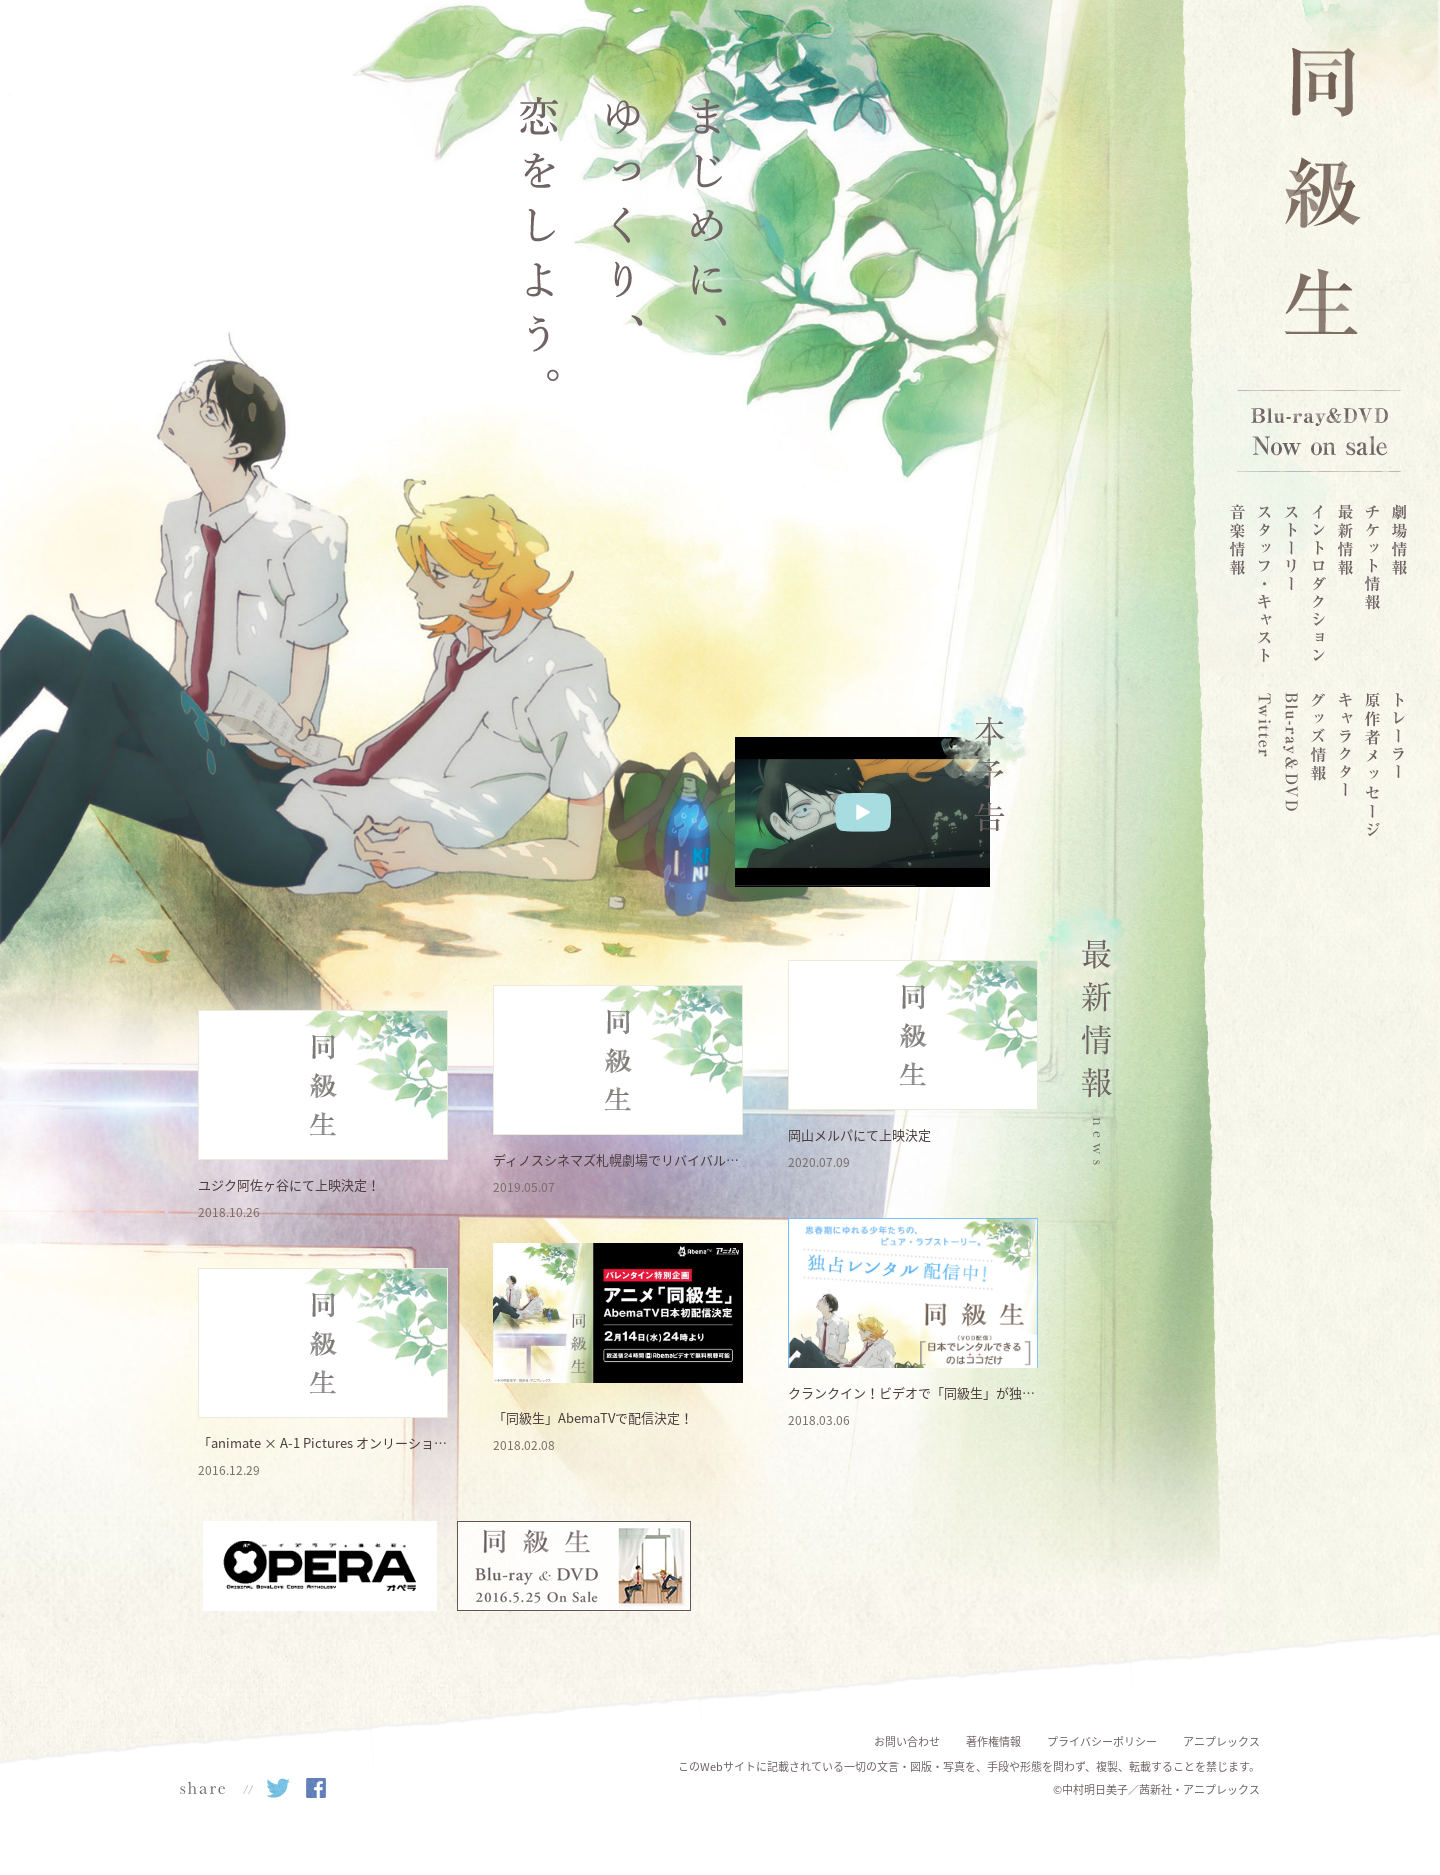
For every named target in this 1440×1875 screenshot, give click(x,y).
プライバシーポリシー (1102, 1741)
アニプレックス (1221, 1741)
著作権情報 (993, 1741)
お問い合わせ (907, 1741)
